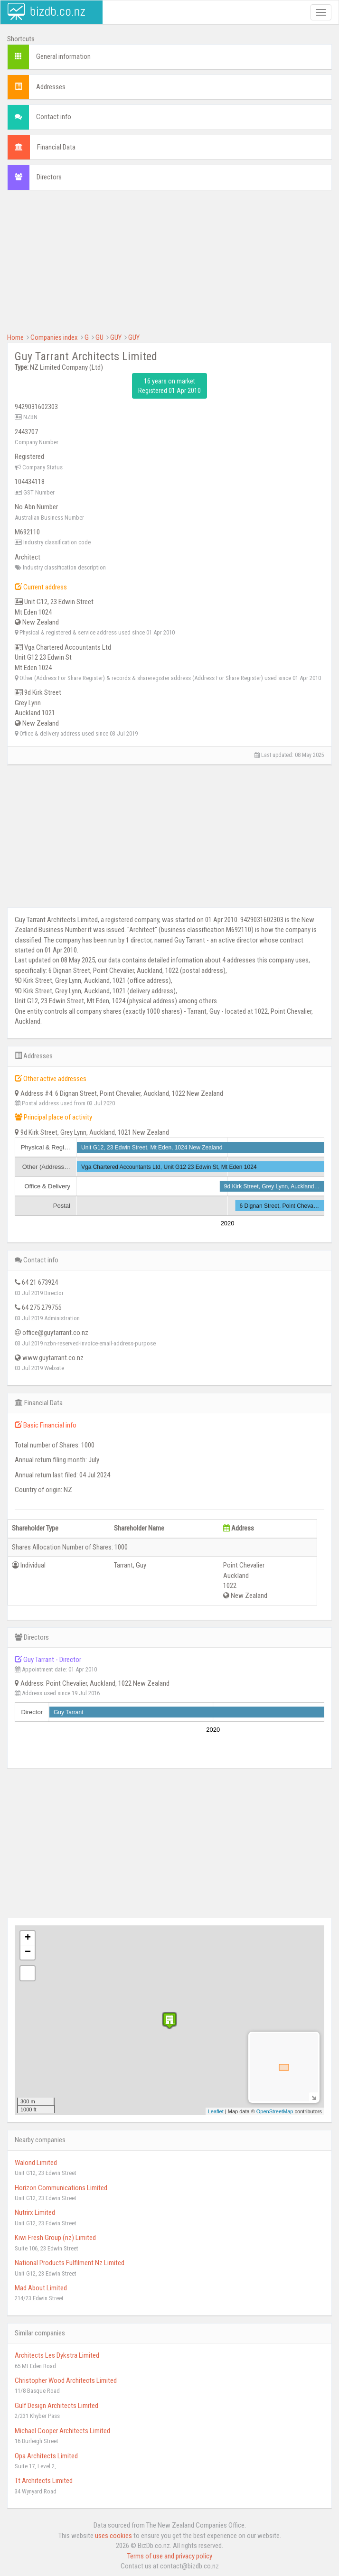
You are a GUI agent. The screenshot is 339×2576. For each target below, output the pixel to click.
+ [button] (28, 1938)
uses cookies (113, 2535)
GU (99, 337)
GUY (116, 337)
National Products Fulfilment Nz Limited (69, 2263)
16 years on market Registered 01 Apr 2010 (169, 385)
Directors (49, 177)
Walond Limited (36, 2162)
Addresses (51, 87)
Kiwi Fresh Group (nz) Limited (55, 2237)
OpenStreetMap (274, 2111)
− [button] (28, 1952)
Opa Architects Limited (46, 2456)
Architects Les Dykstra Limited (57, 2355)
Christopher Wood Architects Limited (66, 2380)
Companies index (54, 337)
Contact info (53, 116)
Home (15, 337)
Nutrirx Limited (35, 2212)
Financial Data (56, 147)
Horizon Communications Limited (61, 2188)
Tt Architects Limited (44, 2480)
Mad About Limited (41, 2288)
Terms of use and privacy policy (169, 2556)
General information (63, 56)
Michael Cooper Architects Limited (62, 2431)
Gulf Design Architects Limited (56, 2405)
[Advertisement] (169, 266)
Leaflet (216, 2111)
